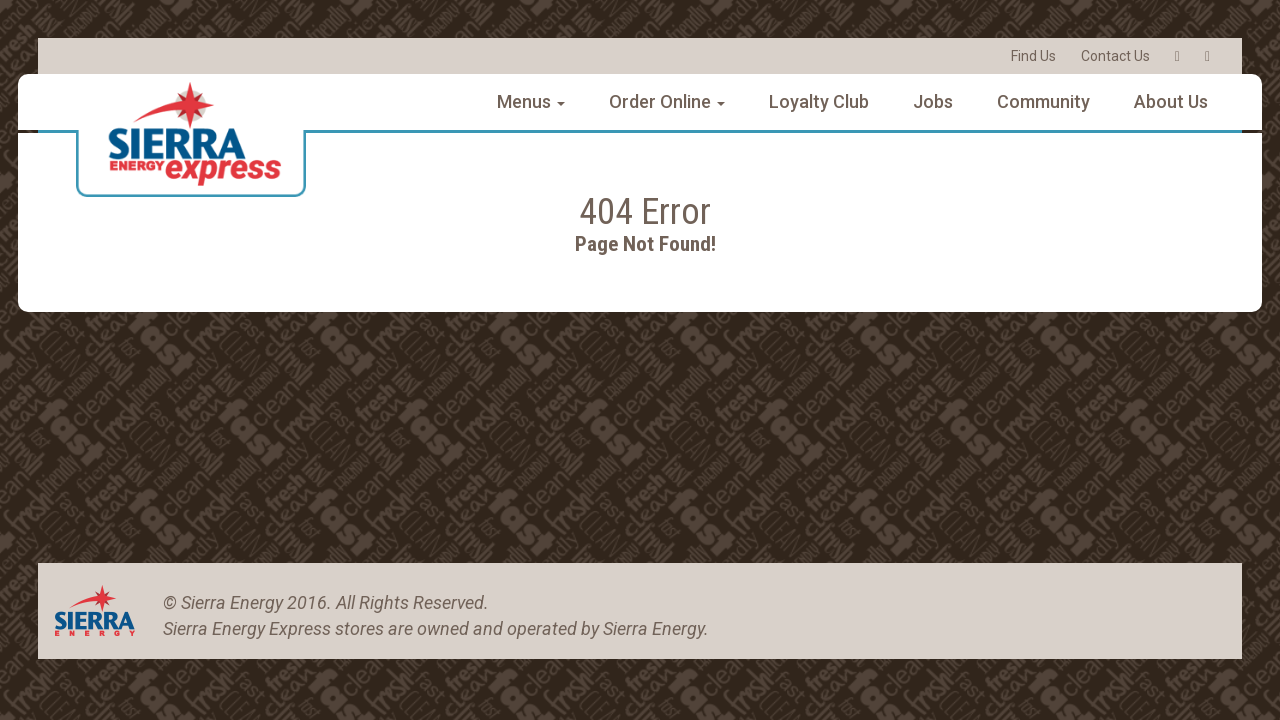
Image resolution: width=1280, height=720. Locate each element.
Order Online (667, 101)
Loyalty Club (819, 101)
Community (1043, 101)
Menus (531, 101)
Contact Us (1115, 56)
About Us (1171, 101)
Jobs (933, 101)
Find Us (1033, 56)
